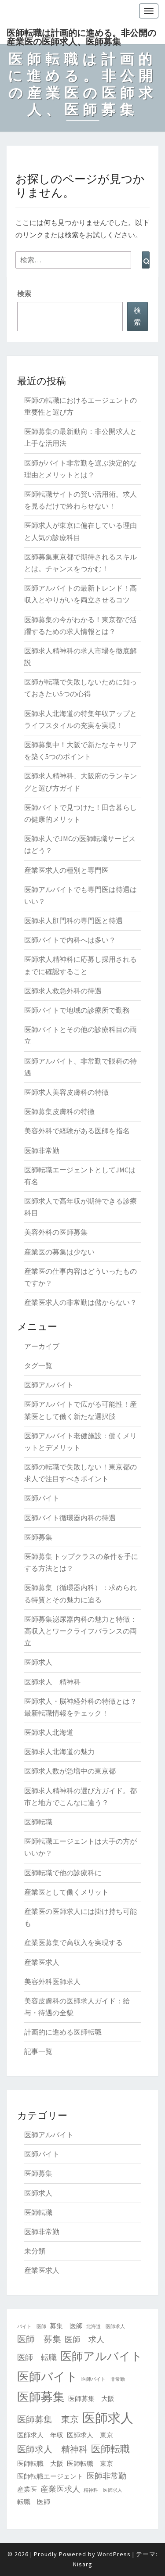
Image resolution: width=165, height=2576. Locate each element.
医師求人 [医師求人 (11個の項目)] (107, 2418)
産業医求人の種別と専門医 (66, 870)
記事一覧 (38, 2051)
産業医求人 (41, 1962)
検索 (24, 293)
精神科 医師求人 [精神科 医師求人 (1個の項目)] (103, 2490)
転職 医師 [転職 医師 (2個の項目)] (33, 2501)
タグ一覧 (38, 1365)
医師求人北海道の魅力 (59, 1751)
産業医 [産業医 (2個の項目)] (27, 2489)
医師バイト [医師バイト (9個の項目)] (47, 2376)
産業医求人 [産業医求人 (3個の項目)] (60, 2489)
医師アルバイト (48, 1384)
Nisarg (82, 2564)
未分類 (34, 2250)
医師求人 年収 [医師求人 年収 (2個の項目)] (40, 2435)
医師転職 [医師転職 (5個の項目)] (110, 2449)
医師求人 (38, 1662)
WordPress (114, 2554)
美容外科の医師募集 (56, 1232)
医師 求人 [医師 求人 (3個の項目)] (84, 2339)
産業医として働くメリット (66, 1892)
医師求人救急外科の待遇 (63, 990)
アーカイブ (41, 1346)
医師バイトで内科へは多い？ (70, 939)
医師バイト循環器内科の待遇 (70, 1517)
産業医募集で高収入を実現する (73, 1942)
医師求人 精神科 (52, 1681)
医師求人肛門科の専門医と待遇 (73, 920)
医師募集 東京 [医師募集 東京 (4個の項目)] (48, 2419)
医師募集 (38, 1537)
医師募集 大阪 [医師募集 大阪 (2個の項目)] (91, 2398)
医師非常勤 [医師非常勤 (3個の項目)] (106, 2476)
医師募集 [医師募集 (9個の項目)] (41, 2396)
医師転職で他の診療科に (63, 1872)
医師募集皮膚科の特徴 (59, 1111)
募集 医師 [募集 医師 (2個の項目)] (66, 2326)
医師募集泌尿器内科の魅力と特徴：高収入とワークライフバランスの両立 (80, 1631)
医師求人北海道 (48, 1732)
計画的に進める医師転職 (63, 2032)
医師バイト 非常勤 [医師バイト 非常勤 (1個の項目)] (103, 2379)
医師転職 (38, 1821)
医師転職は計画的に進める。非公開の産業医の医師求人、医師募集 (81, 35)
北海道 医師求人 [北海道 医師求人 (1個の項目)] (105, 2326)
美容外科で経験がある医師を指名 (77, 1130)
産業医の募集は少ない (59, 1251)
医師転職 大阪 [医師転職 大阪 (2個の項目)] (40, 2463)
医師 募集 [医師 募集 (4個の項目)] (39, 2339)
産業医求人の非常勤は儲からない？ (80, 1302)
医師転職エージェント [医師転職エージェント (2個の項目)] (50, 2476)
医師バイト (41, 1498)
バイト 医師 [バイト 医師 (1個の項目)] (31, 2326)
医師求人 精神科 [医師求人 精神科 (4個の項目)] (52, 2449)
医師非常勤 (41, 1150)
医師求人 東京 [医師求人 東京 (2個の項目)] (90, 2435)
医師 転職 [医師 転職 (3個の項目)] (37, 2357)
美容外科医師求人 (52, 1981)
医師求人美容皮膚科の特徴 (66, 1092)
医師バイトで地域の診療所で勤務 (77, 1010)
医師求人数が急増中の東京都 (70, 1770)
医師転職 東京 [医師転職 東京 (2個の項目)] (90, 2463)
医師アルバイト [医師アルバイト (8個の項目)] (101, 2356)
